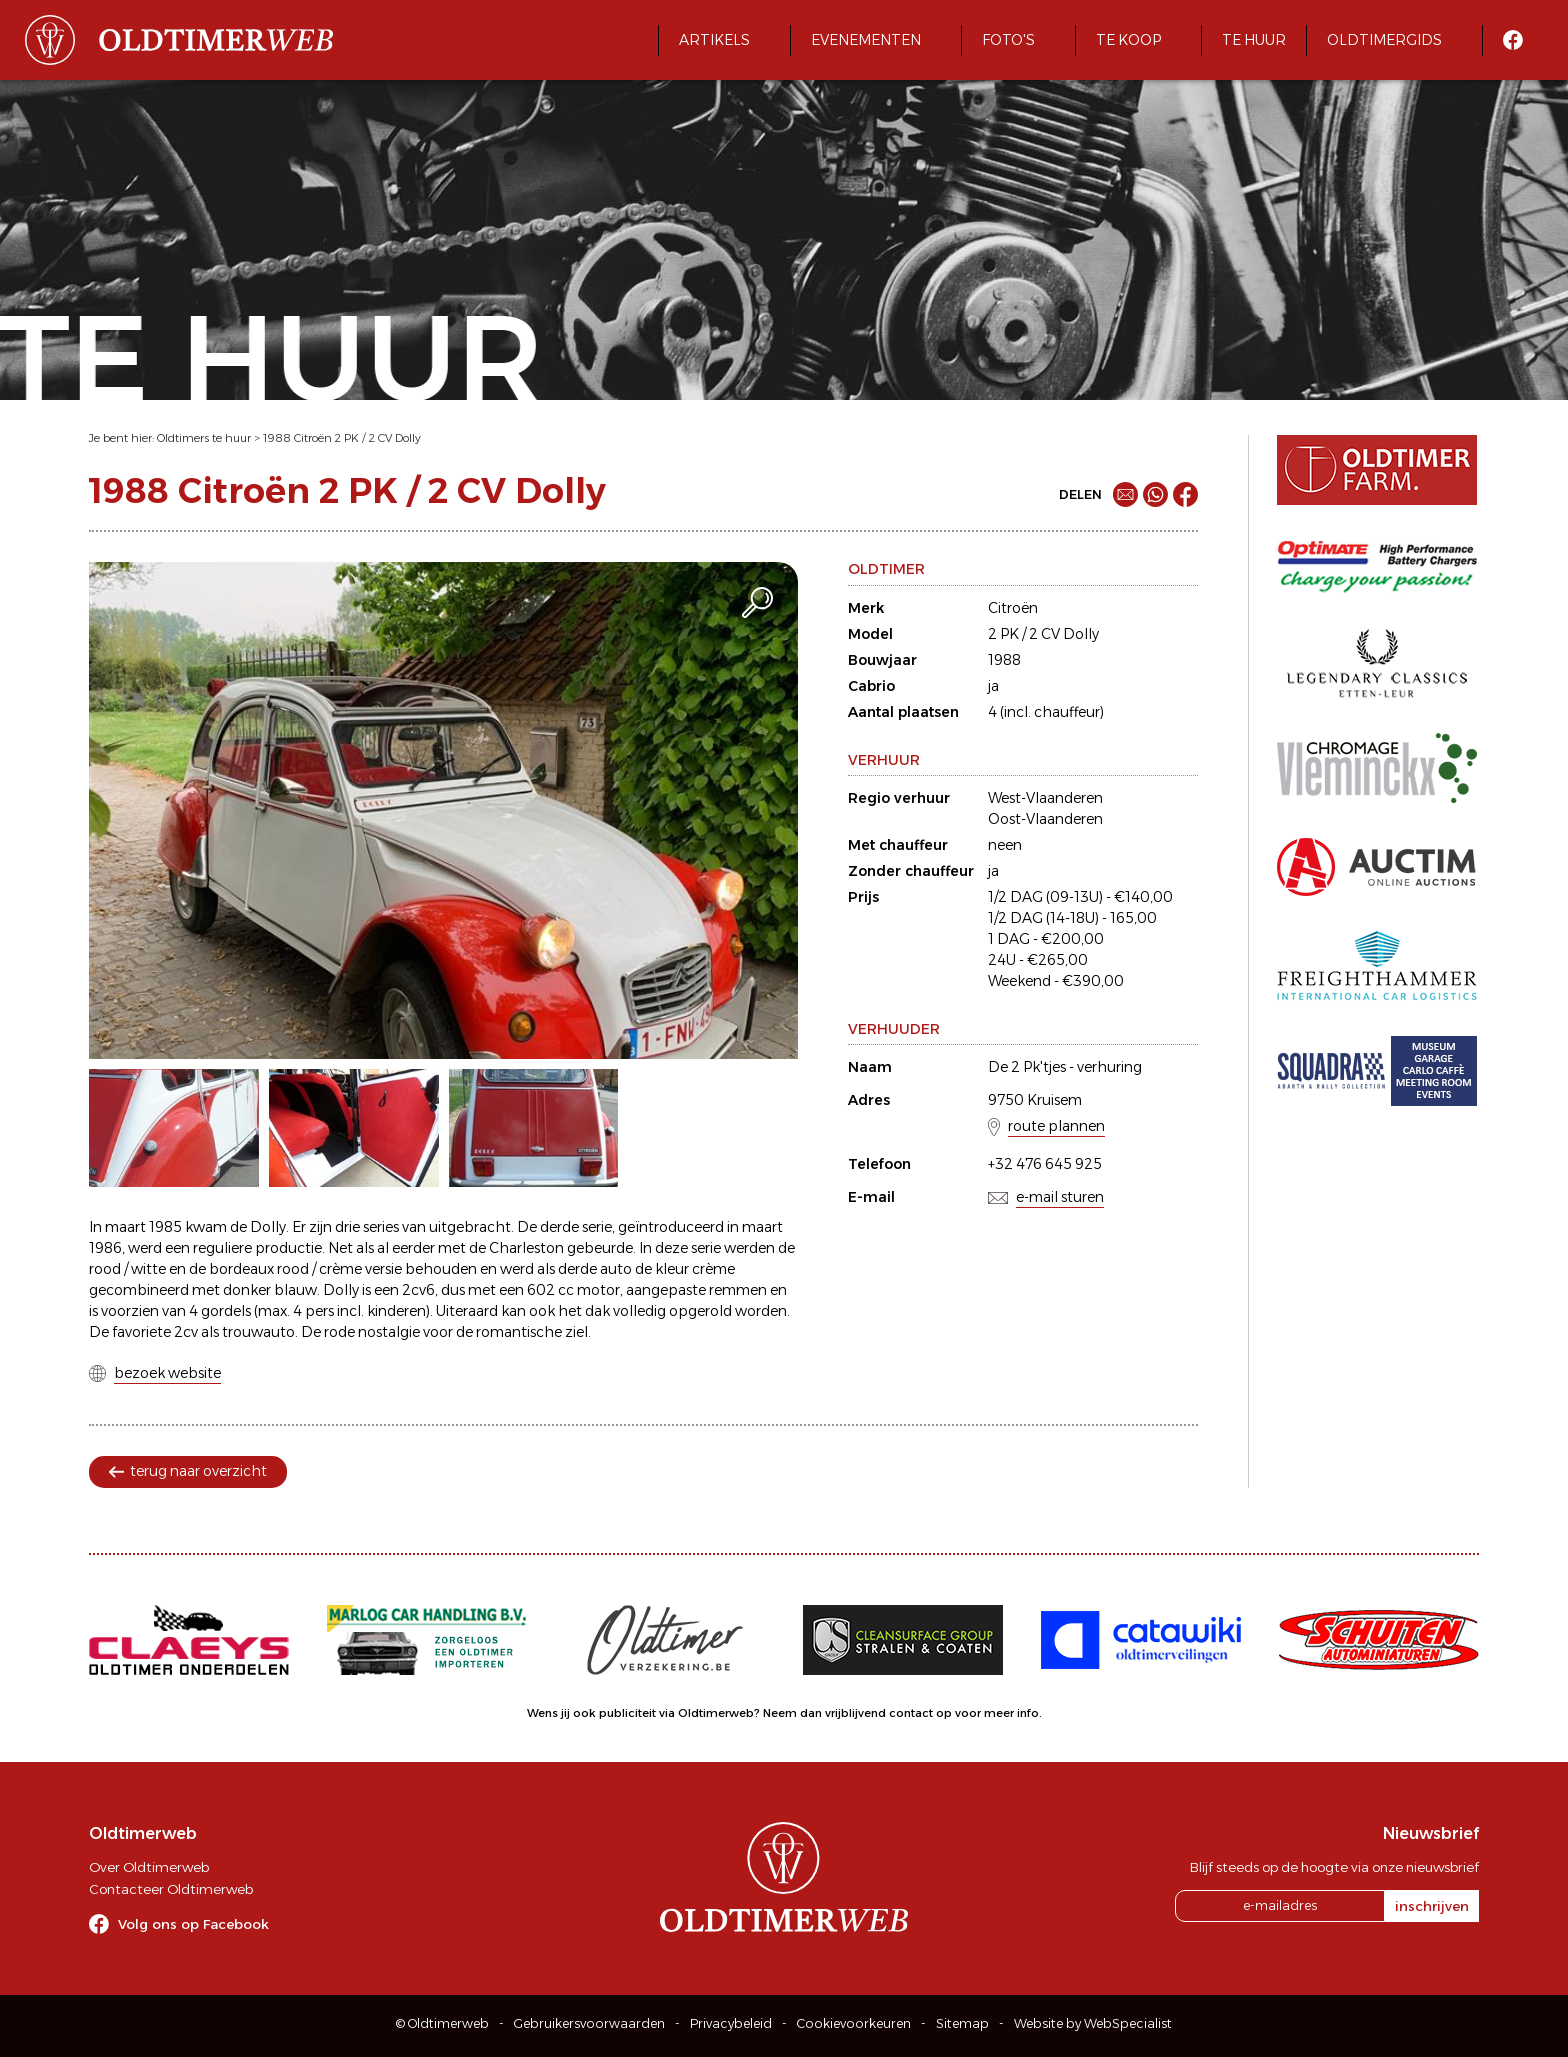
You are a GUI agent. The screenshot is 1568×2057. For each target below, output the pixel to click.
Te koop (1128, 40)
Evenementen (866, 40)
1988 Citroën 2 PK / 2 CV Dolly (342, 438)
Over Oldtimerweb (149, 1867)
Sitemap (962, 2023)
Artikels (714, 40)
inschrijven (1432, 1906)
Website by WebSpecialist (1093, 2023)
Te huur (1254, 40)
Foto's (1008, 40)
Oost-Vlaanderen (1045, 819)
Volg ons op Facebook (193, 1924)
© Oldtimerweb (442, 2023)
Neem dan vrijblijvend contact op (857, 1713)
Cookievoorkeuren (854, 2023)
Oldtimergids (1384, 40)
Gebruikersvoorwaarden (589, 2023)
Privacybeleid (731, 2023)
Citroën (1013, 608)
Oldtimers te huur (204, 438)
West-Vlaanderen (1045, 798)
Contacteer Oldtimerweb (171, 1889)
